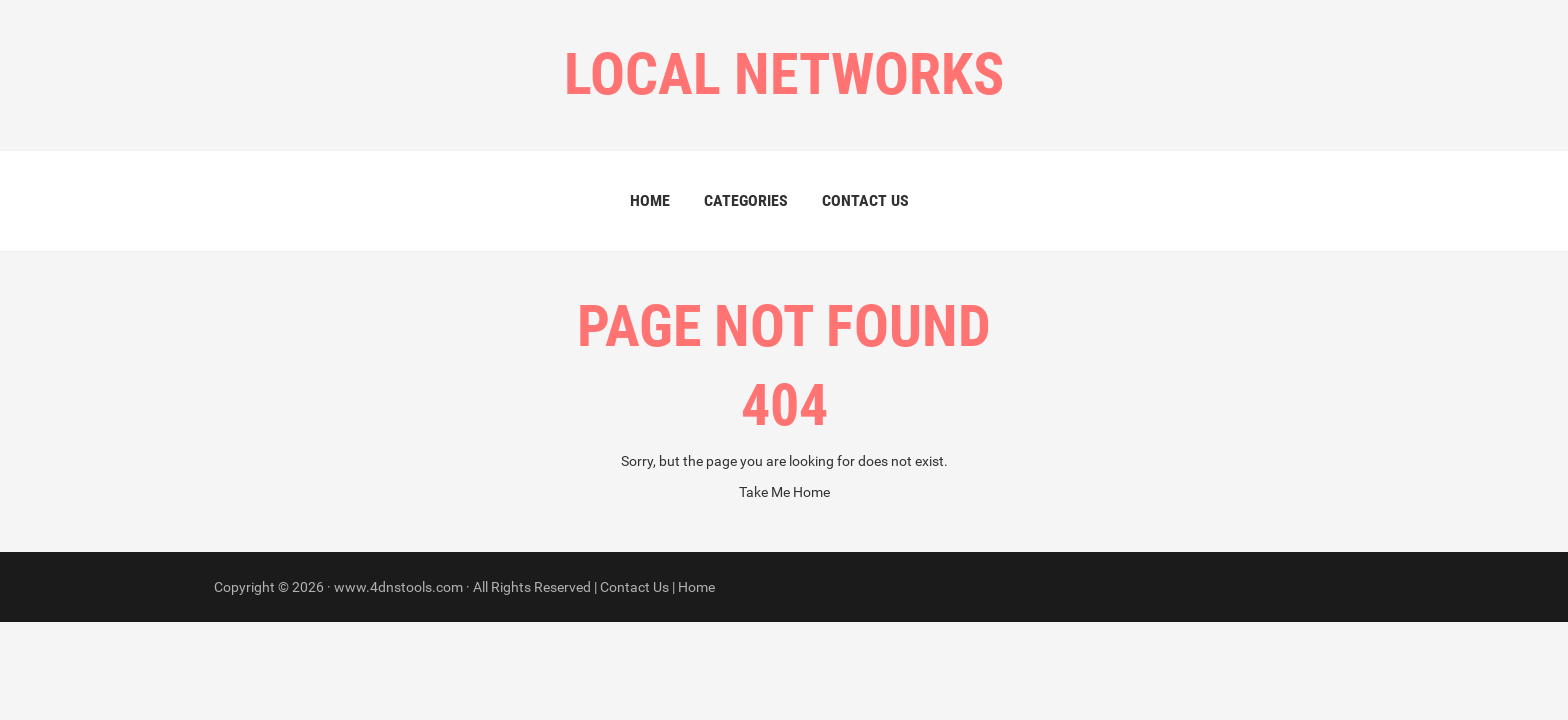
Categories (746, 200)
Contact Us (865, 200)
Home (650, 200)
